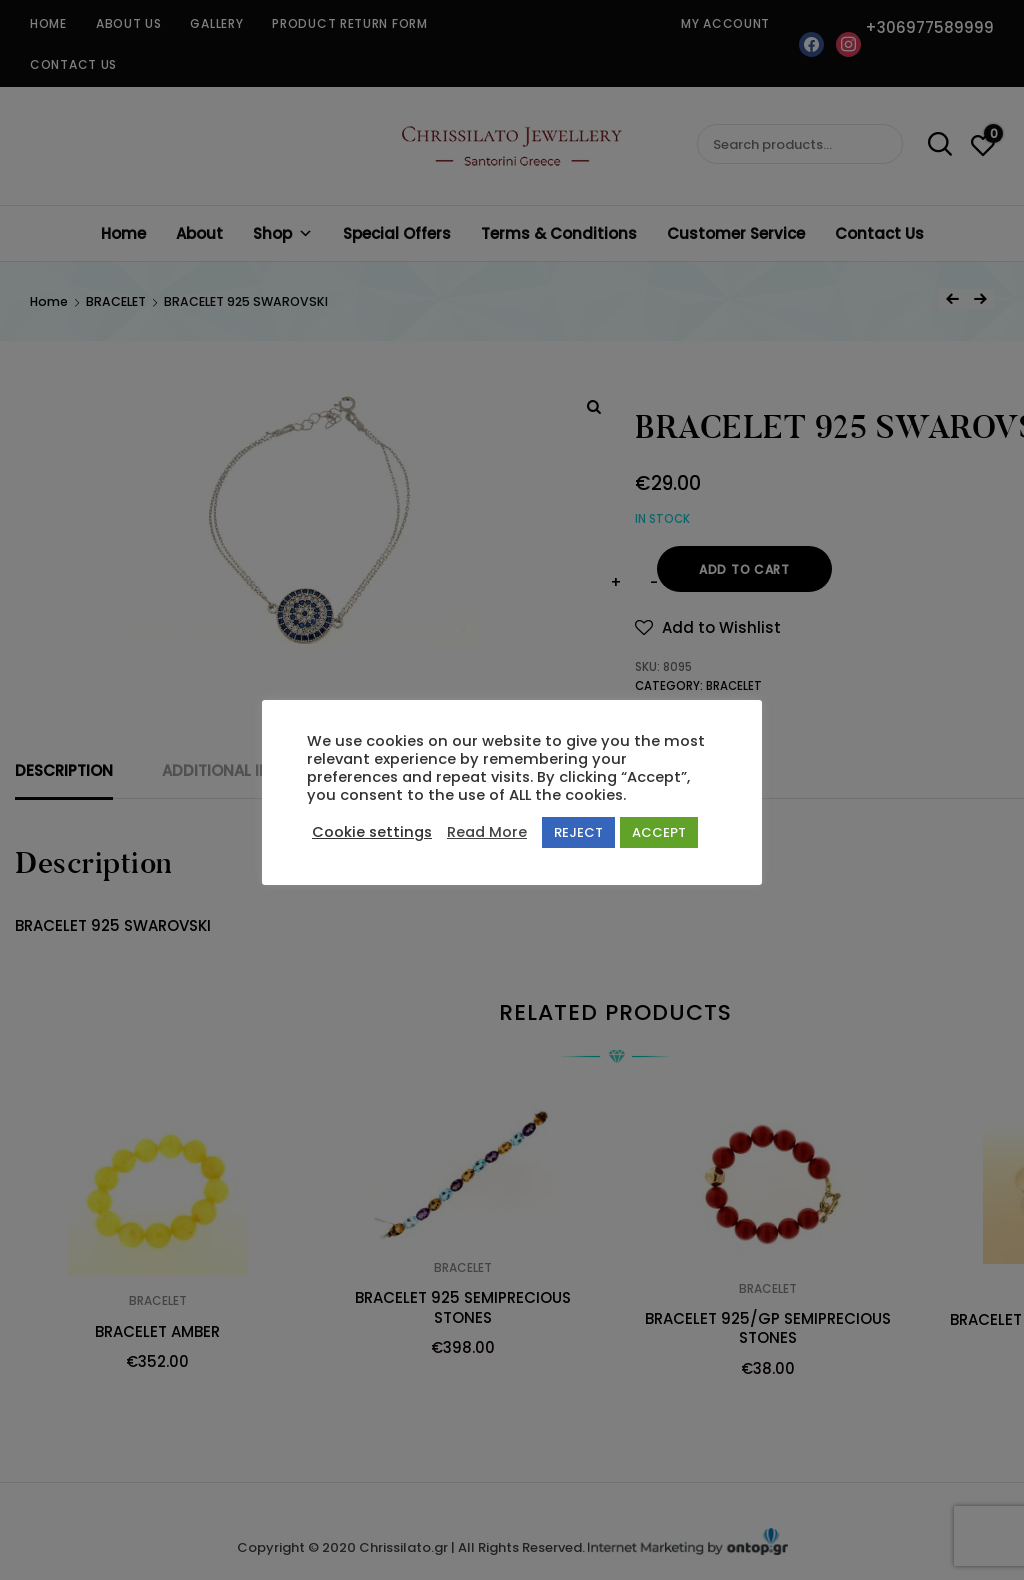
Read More (487, 832)
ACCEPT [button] (659, 832)
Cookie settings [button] (372, 832)
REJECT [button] (578, 832)
